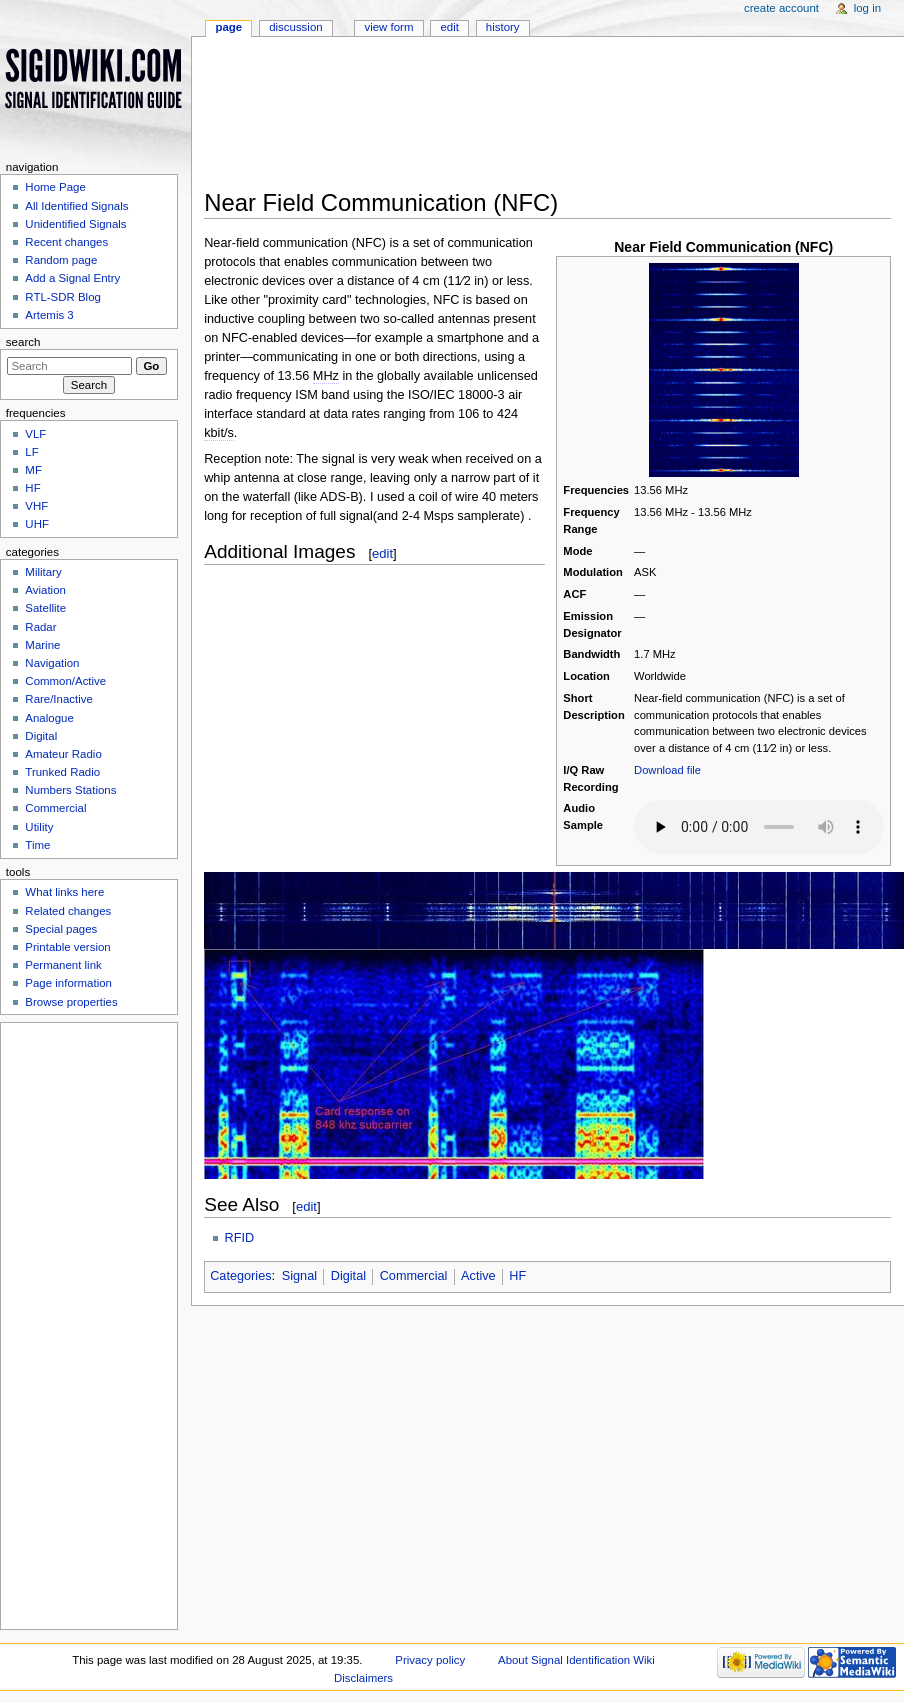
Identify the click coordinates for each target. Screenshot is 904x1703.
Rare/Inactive (58, 699)
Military (43, 572)
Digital (348, 1276)
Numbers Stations (70, 790)
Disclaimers (363, 1678)
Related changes (68, 911)
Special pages (61, 929)
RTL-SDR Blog (63, 297)
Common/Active (65, 681)
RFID (240, 1238)
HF (517, 1276)
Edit (449, 27)
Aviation (45, 590)
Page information (68, 983)
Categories (240, 1276)
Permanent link (63, 965)
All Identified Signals (76, 206)
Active (478, 1276)
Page (228, 27)
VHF (36, 506)
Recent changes (66, 242)
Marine (42, 645)
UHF (37, 524)
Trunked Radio (62, 772)
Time (37, 845)
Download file (667, 770)
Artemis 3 (49, 315)
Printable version (67, 947)
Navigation (52, 663)
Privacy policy (430, 1660)
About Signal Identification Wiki (576, 1660)
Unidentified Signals (75, 224)
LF (31, 452)
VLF (35, 434)
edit (382, 553)
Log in (867, 8)
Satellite (45, 608)
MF (33, 470)
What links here (64, 892)
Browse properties (71, 1002)
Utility (39, 827)
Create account (781, 8)
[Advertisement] (479, 119)
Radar (40, 627)
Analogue (49, 718)
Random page (61, 260)
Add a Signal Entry (72, 278)
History (503, 27)
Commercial (414, 1276)
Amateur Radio (63, 754)
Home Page (55, 187)
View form (388, 27)
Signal (299, 1276)
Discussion (295, 27)
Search (23, 342)
